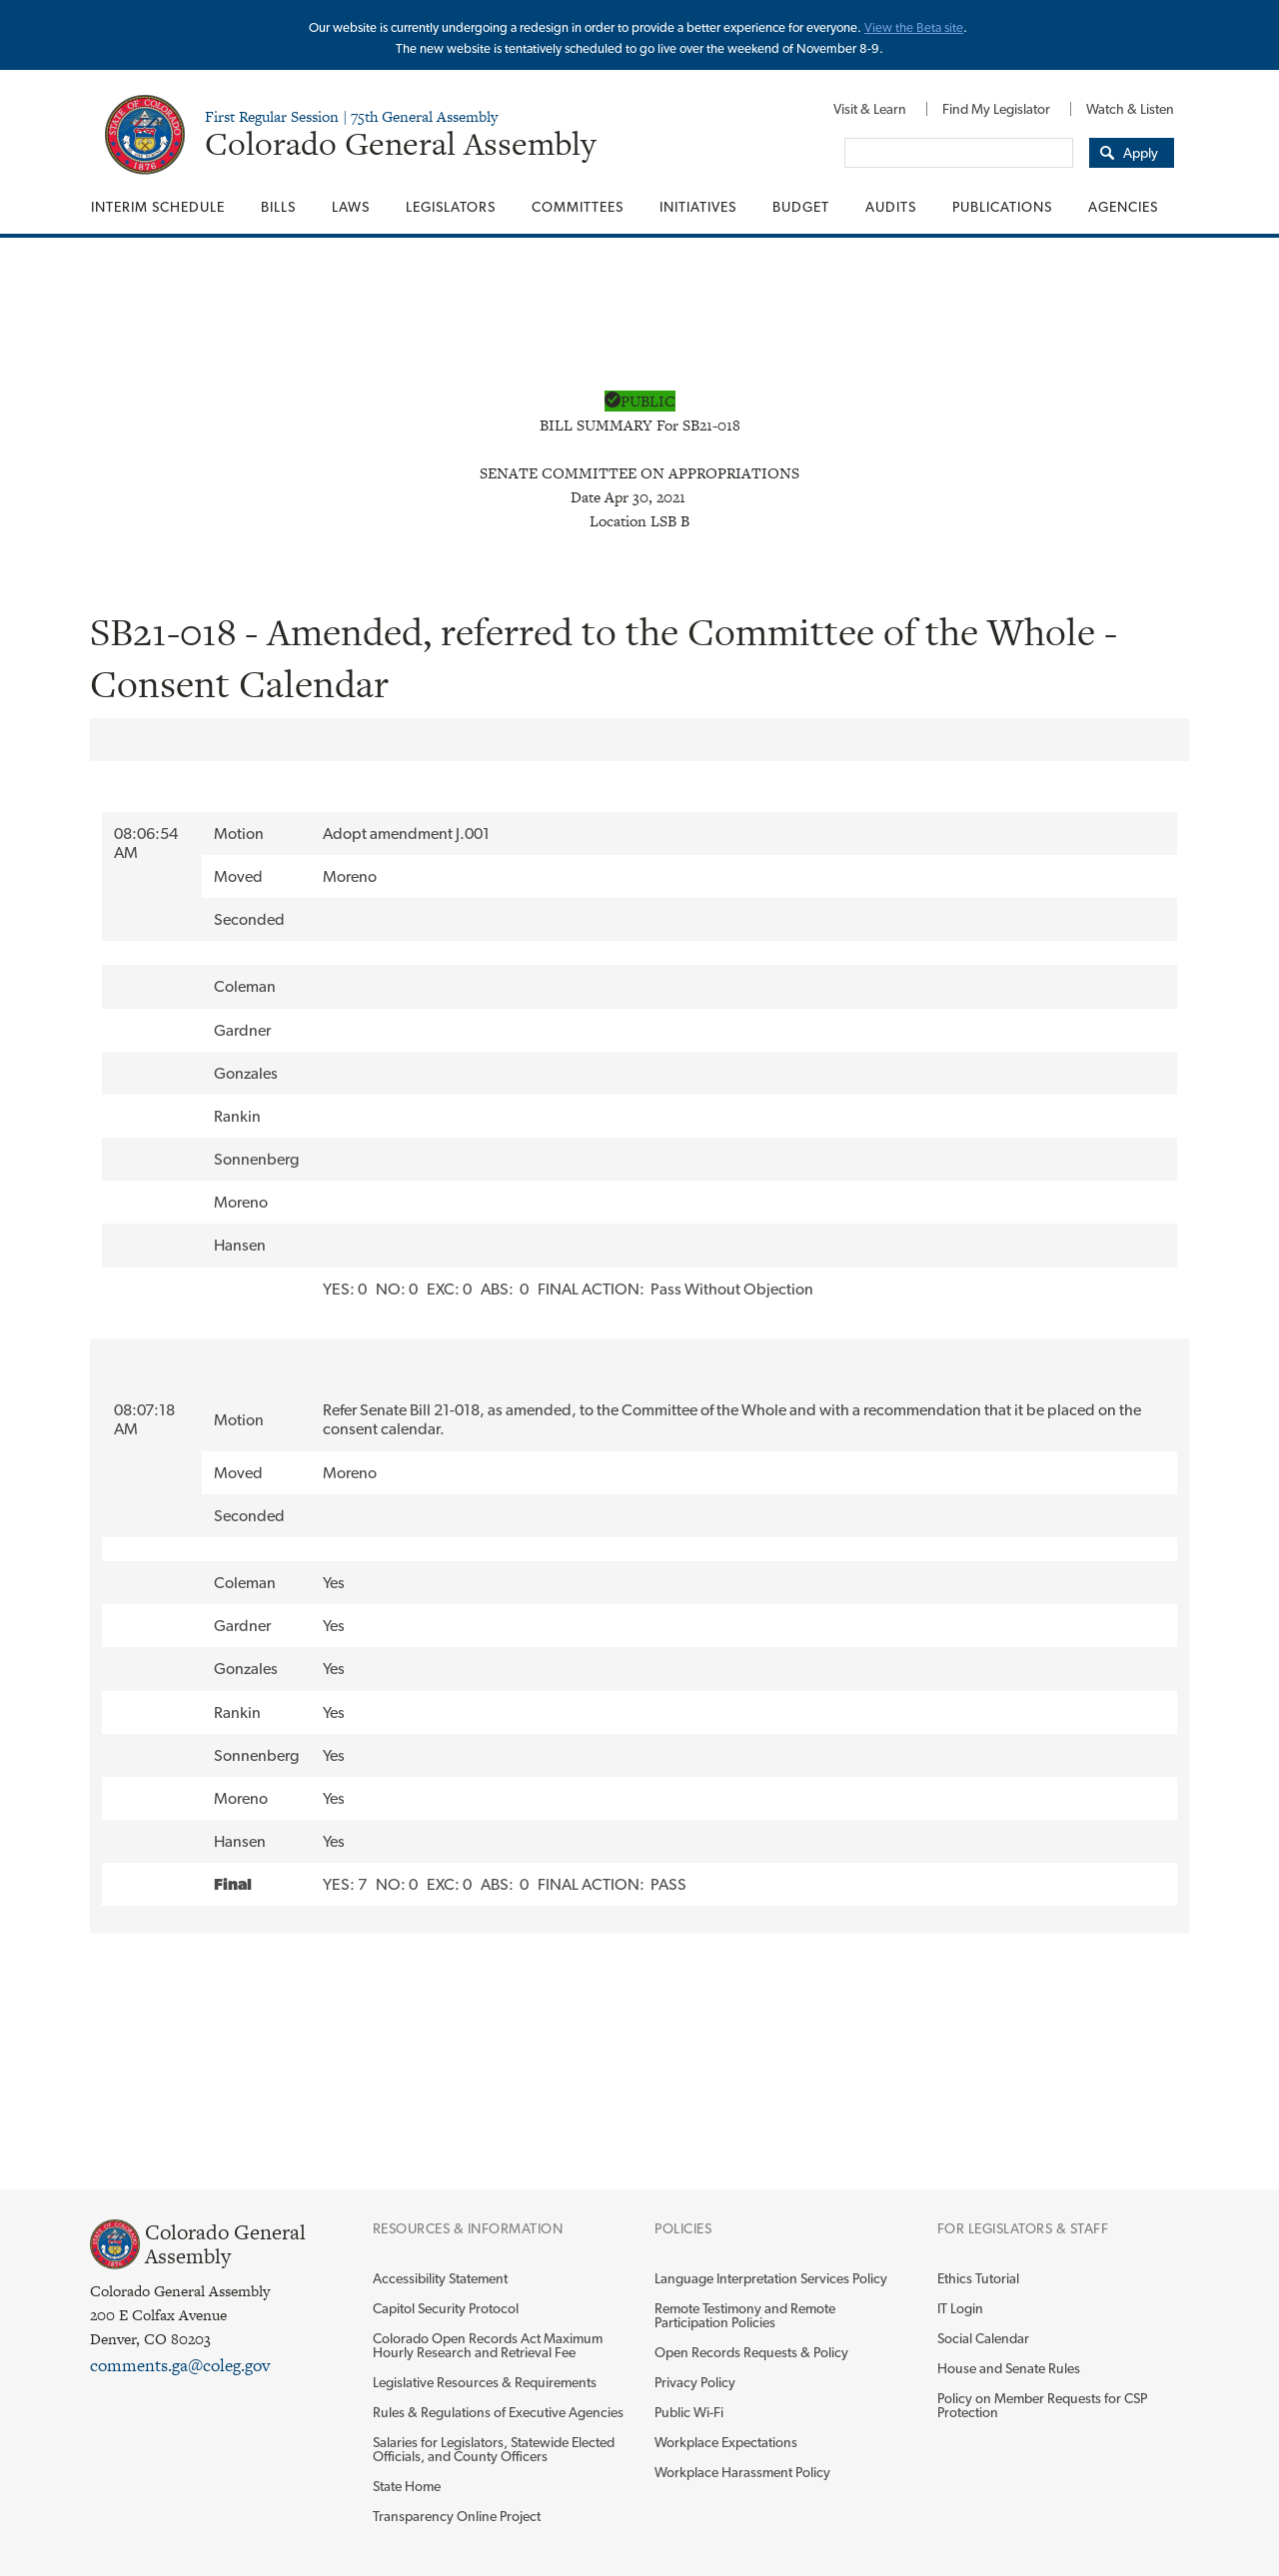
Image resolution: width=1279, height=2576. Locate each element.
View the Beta (904, 27)
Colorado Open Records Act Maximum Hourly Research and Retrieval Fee (488, 2345)
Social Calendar (983, 2338)
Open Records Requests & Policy (751, 2352)
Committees (578, 207)
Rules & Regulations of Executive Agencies (498, 2412)
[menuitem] (869, 109)
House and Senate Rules (1008, 2368)
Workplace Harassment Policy (742, 2472)
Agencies (1123, 207)
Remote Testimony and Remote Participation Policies (744, 2315)
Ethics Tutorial (978, 2278)
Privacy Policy (694, 2382)
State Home (407, 2486)
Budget (800, 207)
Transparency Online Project (457, 2516)
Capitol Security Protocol (446, 2308)
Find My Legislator (996, 109)
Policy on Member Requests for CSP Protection (1042, 2405)
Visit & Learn (869, 109)
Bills (278, 207)
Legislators (451, 207)
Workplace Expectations (725, 2442)
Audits (890, 207)
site (953, 27)
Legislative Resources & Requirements (485, 2382)
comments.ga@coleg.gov (180, 2365)
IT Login (960, 2308)
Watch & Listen (1130, 109)
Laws (351, 207)
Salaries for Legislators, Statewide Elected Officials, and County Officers (494, 2449)
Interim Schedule (158, 207)
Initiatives (697, 207)
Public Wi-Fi (688, 2412)
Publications (1002, 207)
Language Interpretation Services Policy (770, 2278)
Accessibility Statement (440, 2278)
